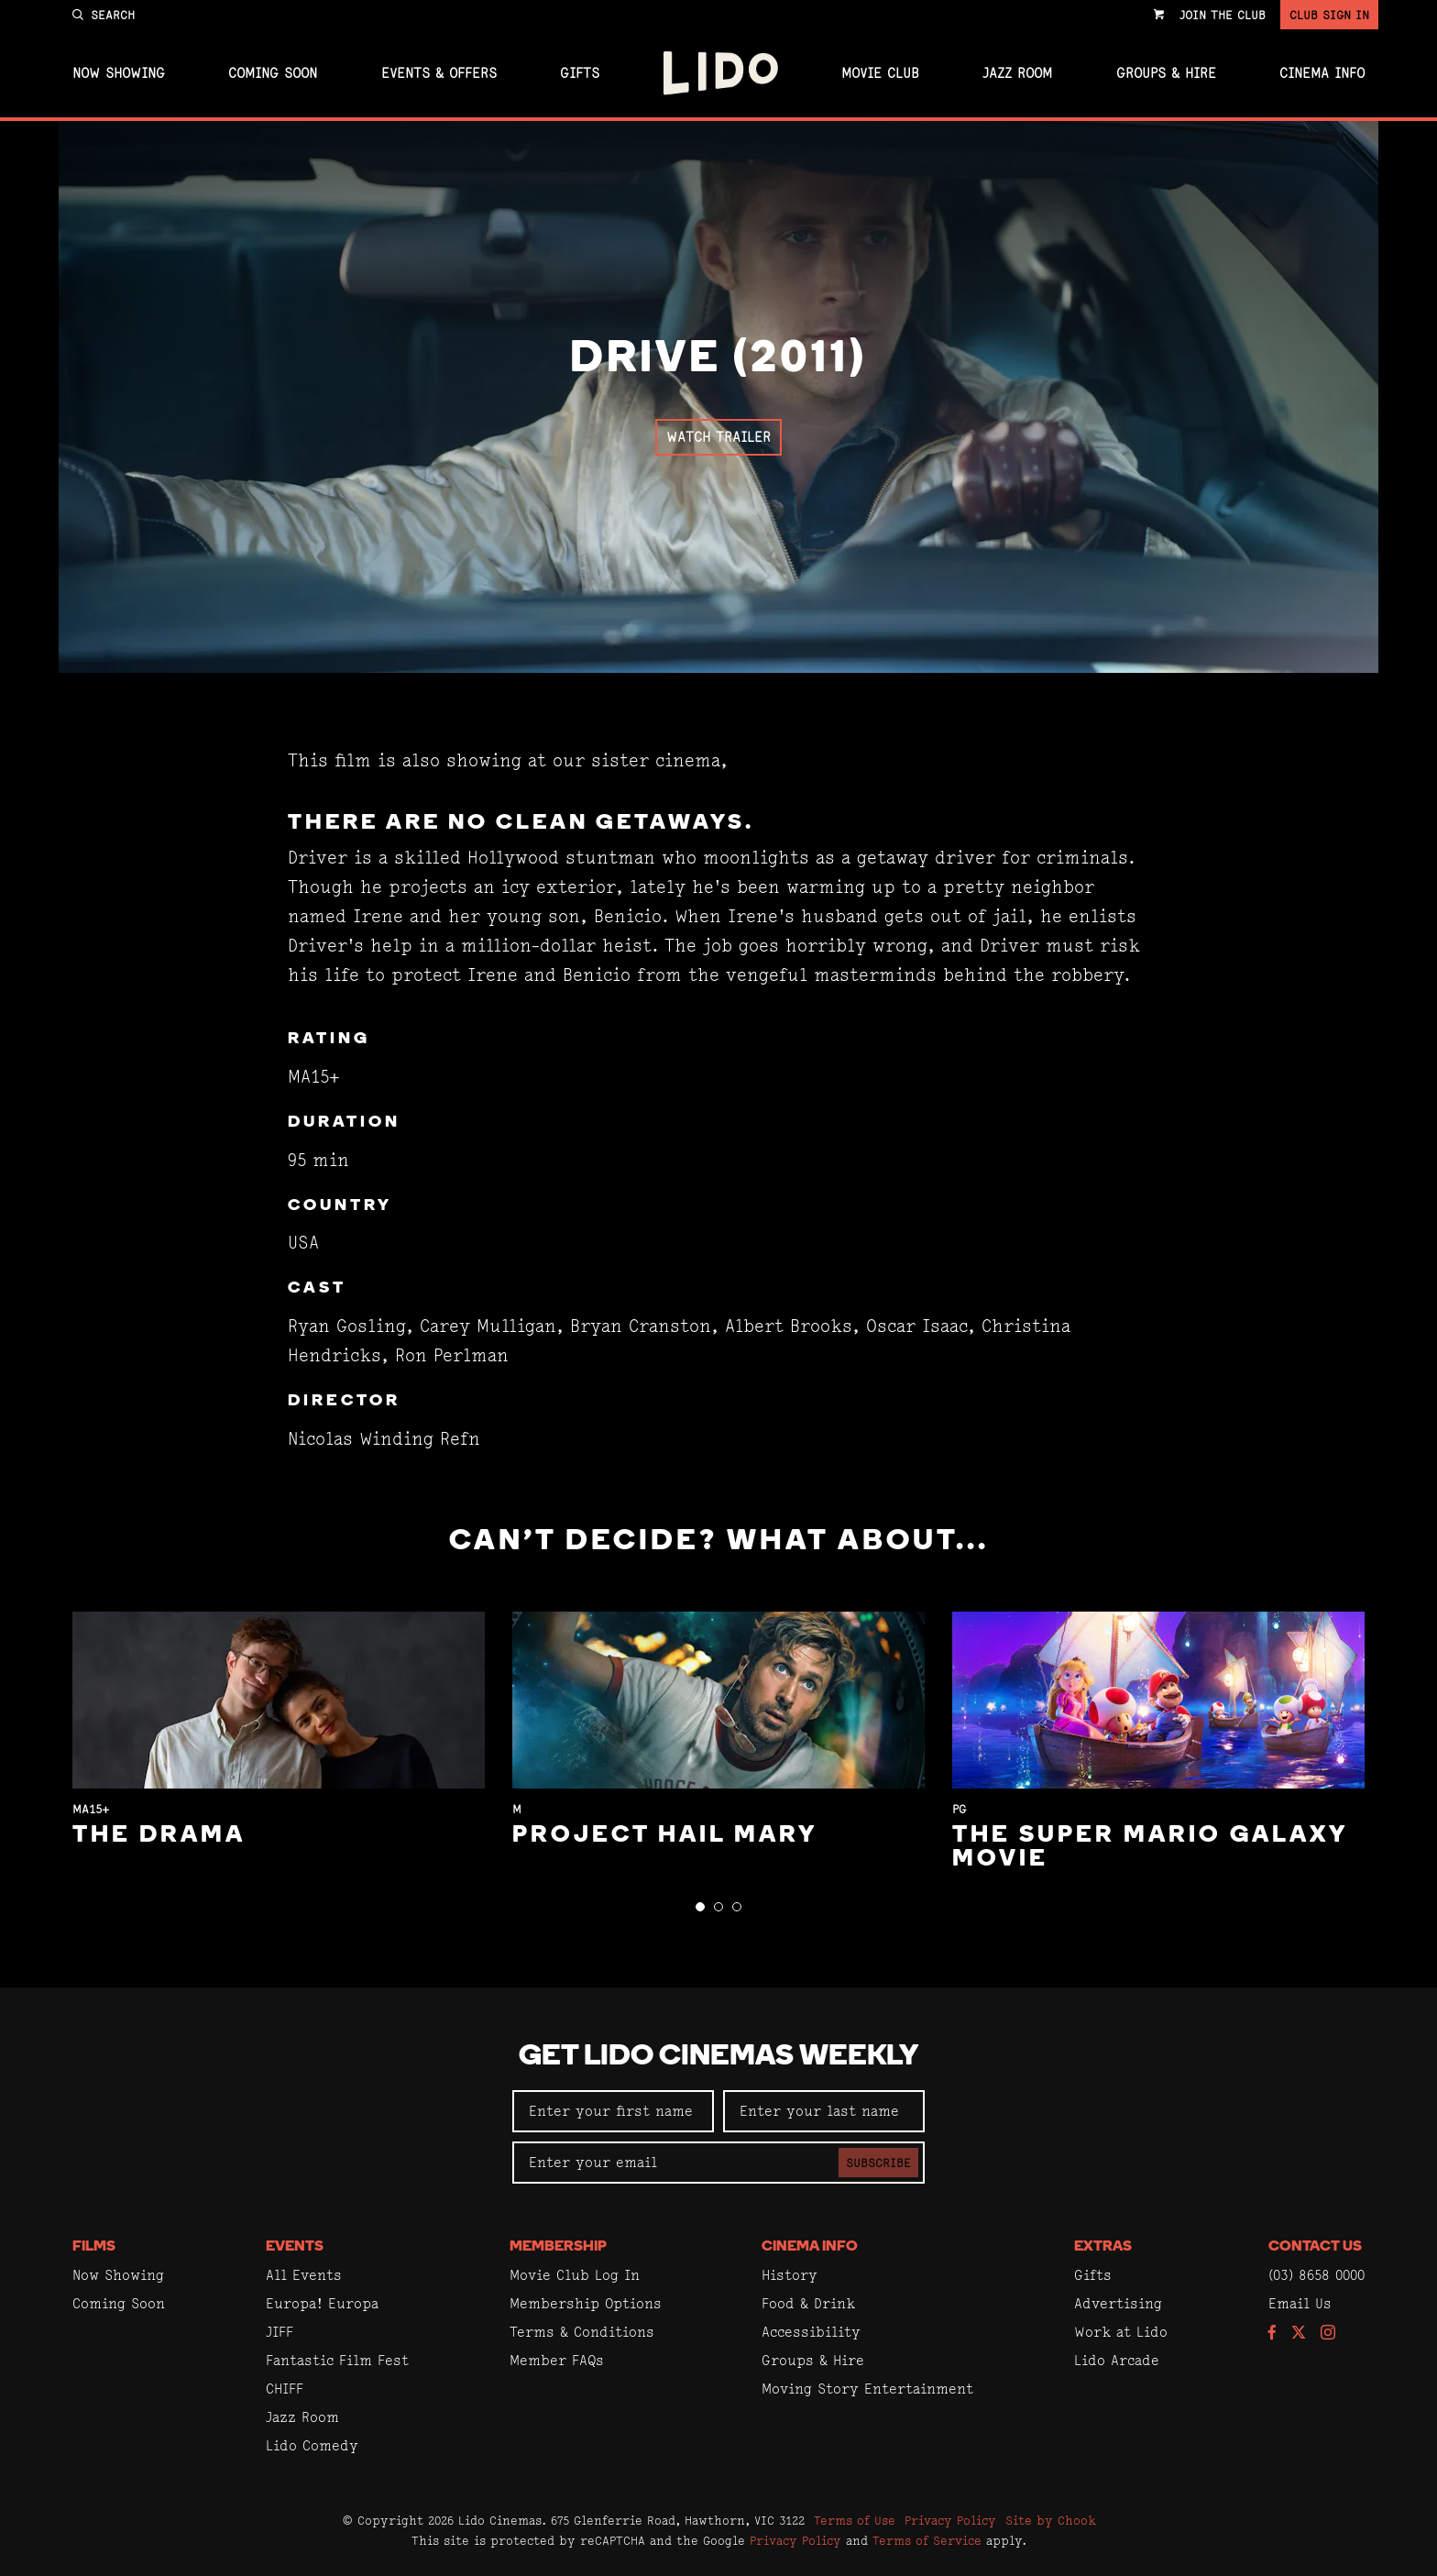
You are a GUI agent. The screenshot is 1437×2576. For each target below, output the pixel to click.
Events (295, 2247)
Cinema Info (1322, 73)
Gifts (579, 73)
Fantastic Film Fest (337, 2360)
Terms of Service (927, 2540)
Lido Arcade (1116, 2360)
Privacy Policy (950, 2520)
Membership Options (586, 2303)
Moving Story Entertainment (867, 2388)
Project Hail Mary (664, 1835)
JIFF (279, 2331)
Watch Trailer (718, 437)
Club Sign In (1329, 14)
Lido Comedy (312, 2445)
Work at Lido (1121, 2331)
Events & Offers (439, 73)
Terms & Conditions (582, 2331)
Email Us (1300, 2303)
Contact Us (1315, 2247)
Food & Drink (808, 2303)
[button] (700, 1906)
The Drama (159, 1835)
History (789, 2275)
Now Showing (118, 73)
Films (93, 2247)
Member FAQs (557, 2360)
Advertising (1118, 2303)
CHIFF (284, 2388)
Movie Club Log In (575, 2275)
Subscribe (878, 2162)
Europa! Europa (322, 2303)
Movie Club (880, 73)
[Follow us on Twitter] (1298, 2333)
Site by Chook (1050, 2520)
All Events (304, 2275)
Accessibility (811, 2331)
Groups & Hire (1166, 73)
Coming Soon (272, 73)
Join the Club (1222, 14)
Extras (1103, 2247)
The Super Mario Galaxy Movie (1149, 1847)
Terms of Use (854, 2520)
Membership (558, 2247)
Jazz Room (1017, 73)
